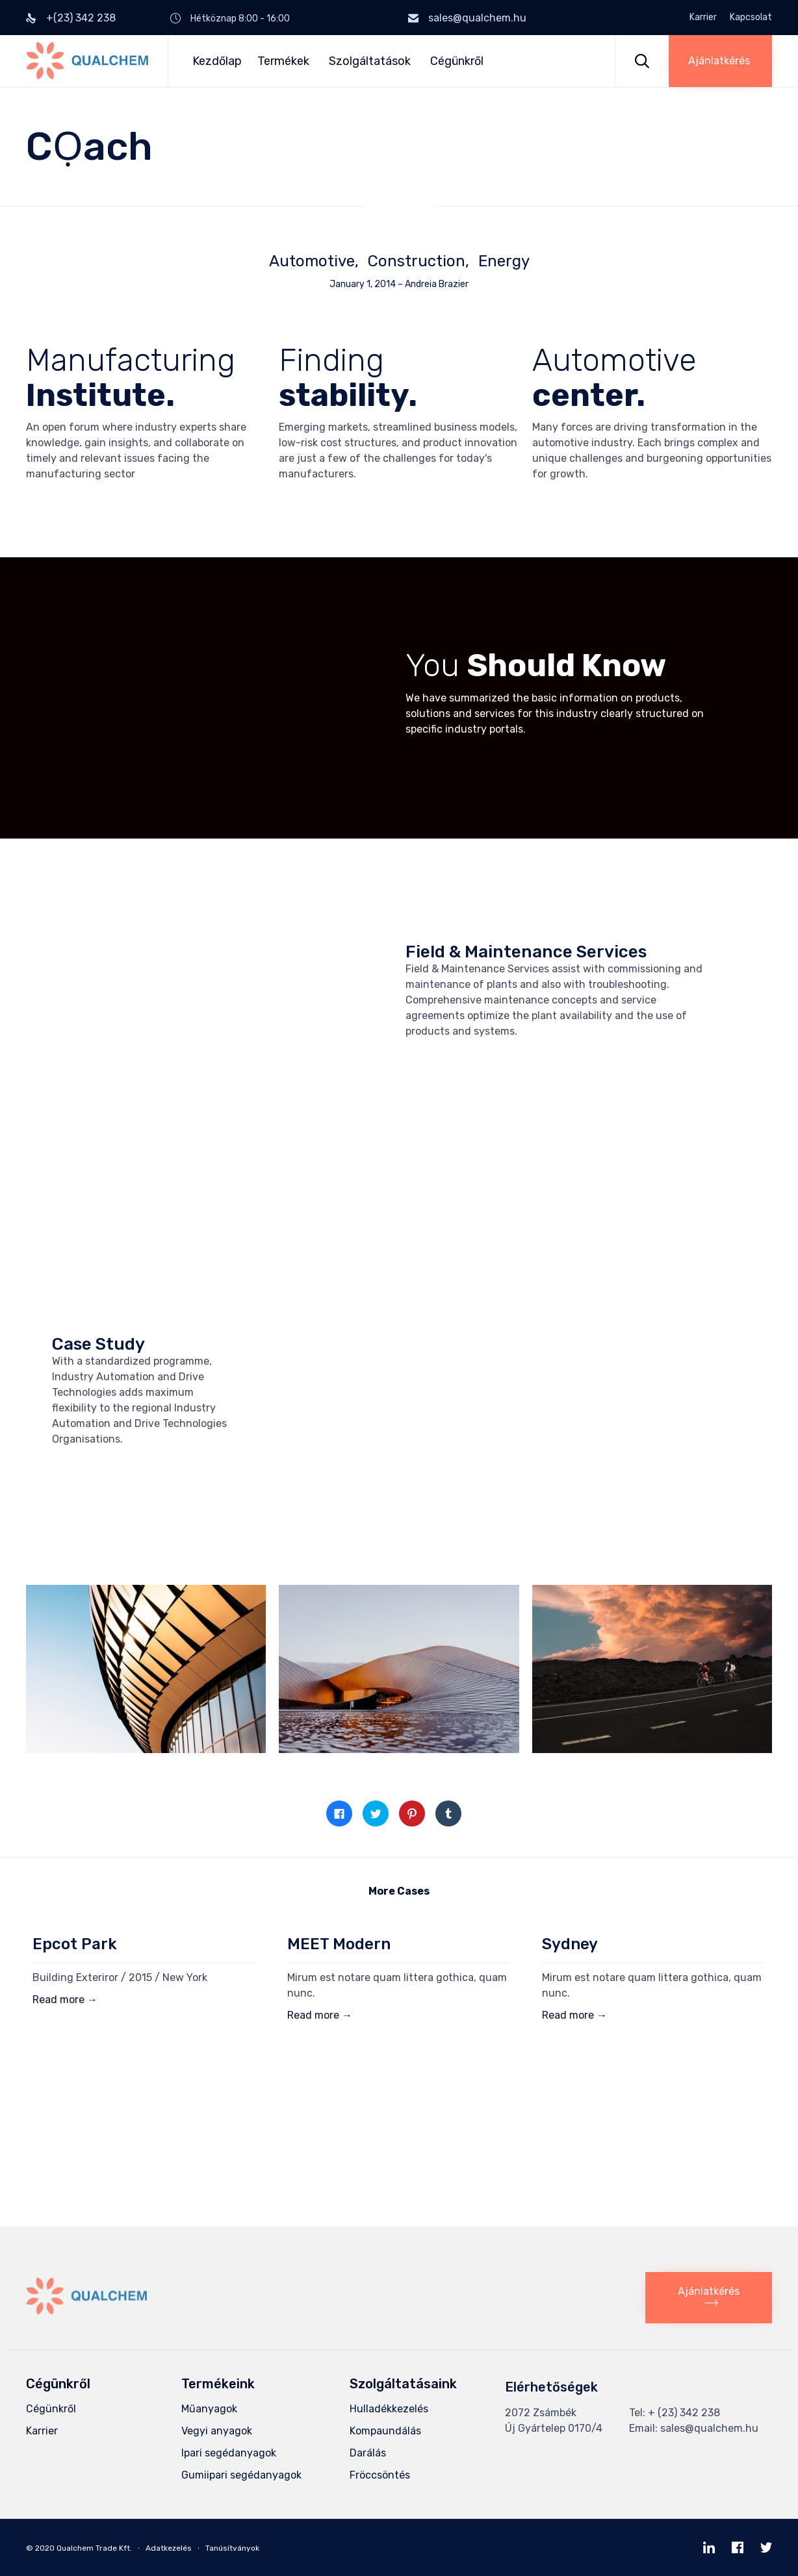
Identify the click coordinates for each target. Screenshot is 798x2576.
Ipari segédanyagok (228, 2453)
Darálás (368, 2453)
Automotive (312, 261)
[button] (720, 61)
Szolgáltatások (372, 61)
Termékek (285, 61)
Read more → (64, 1999)
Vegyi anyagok (216, 2431)
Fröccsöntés (380, 2475)
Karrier (703, 17)
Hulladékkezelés (389, 2409)
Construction (416, 261)
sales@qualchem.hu (477, 18)
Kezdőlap (217, 61)
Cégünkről (456, 61)
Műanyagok (209, 2409)
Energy (504, 261)
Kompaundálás (385, 2431)
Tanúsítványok (232, 2548)
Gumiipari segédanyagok (241, 2475)
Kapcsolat (751, 17)
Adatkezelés (169, 2548)
